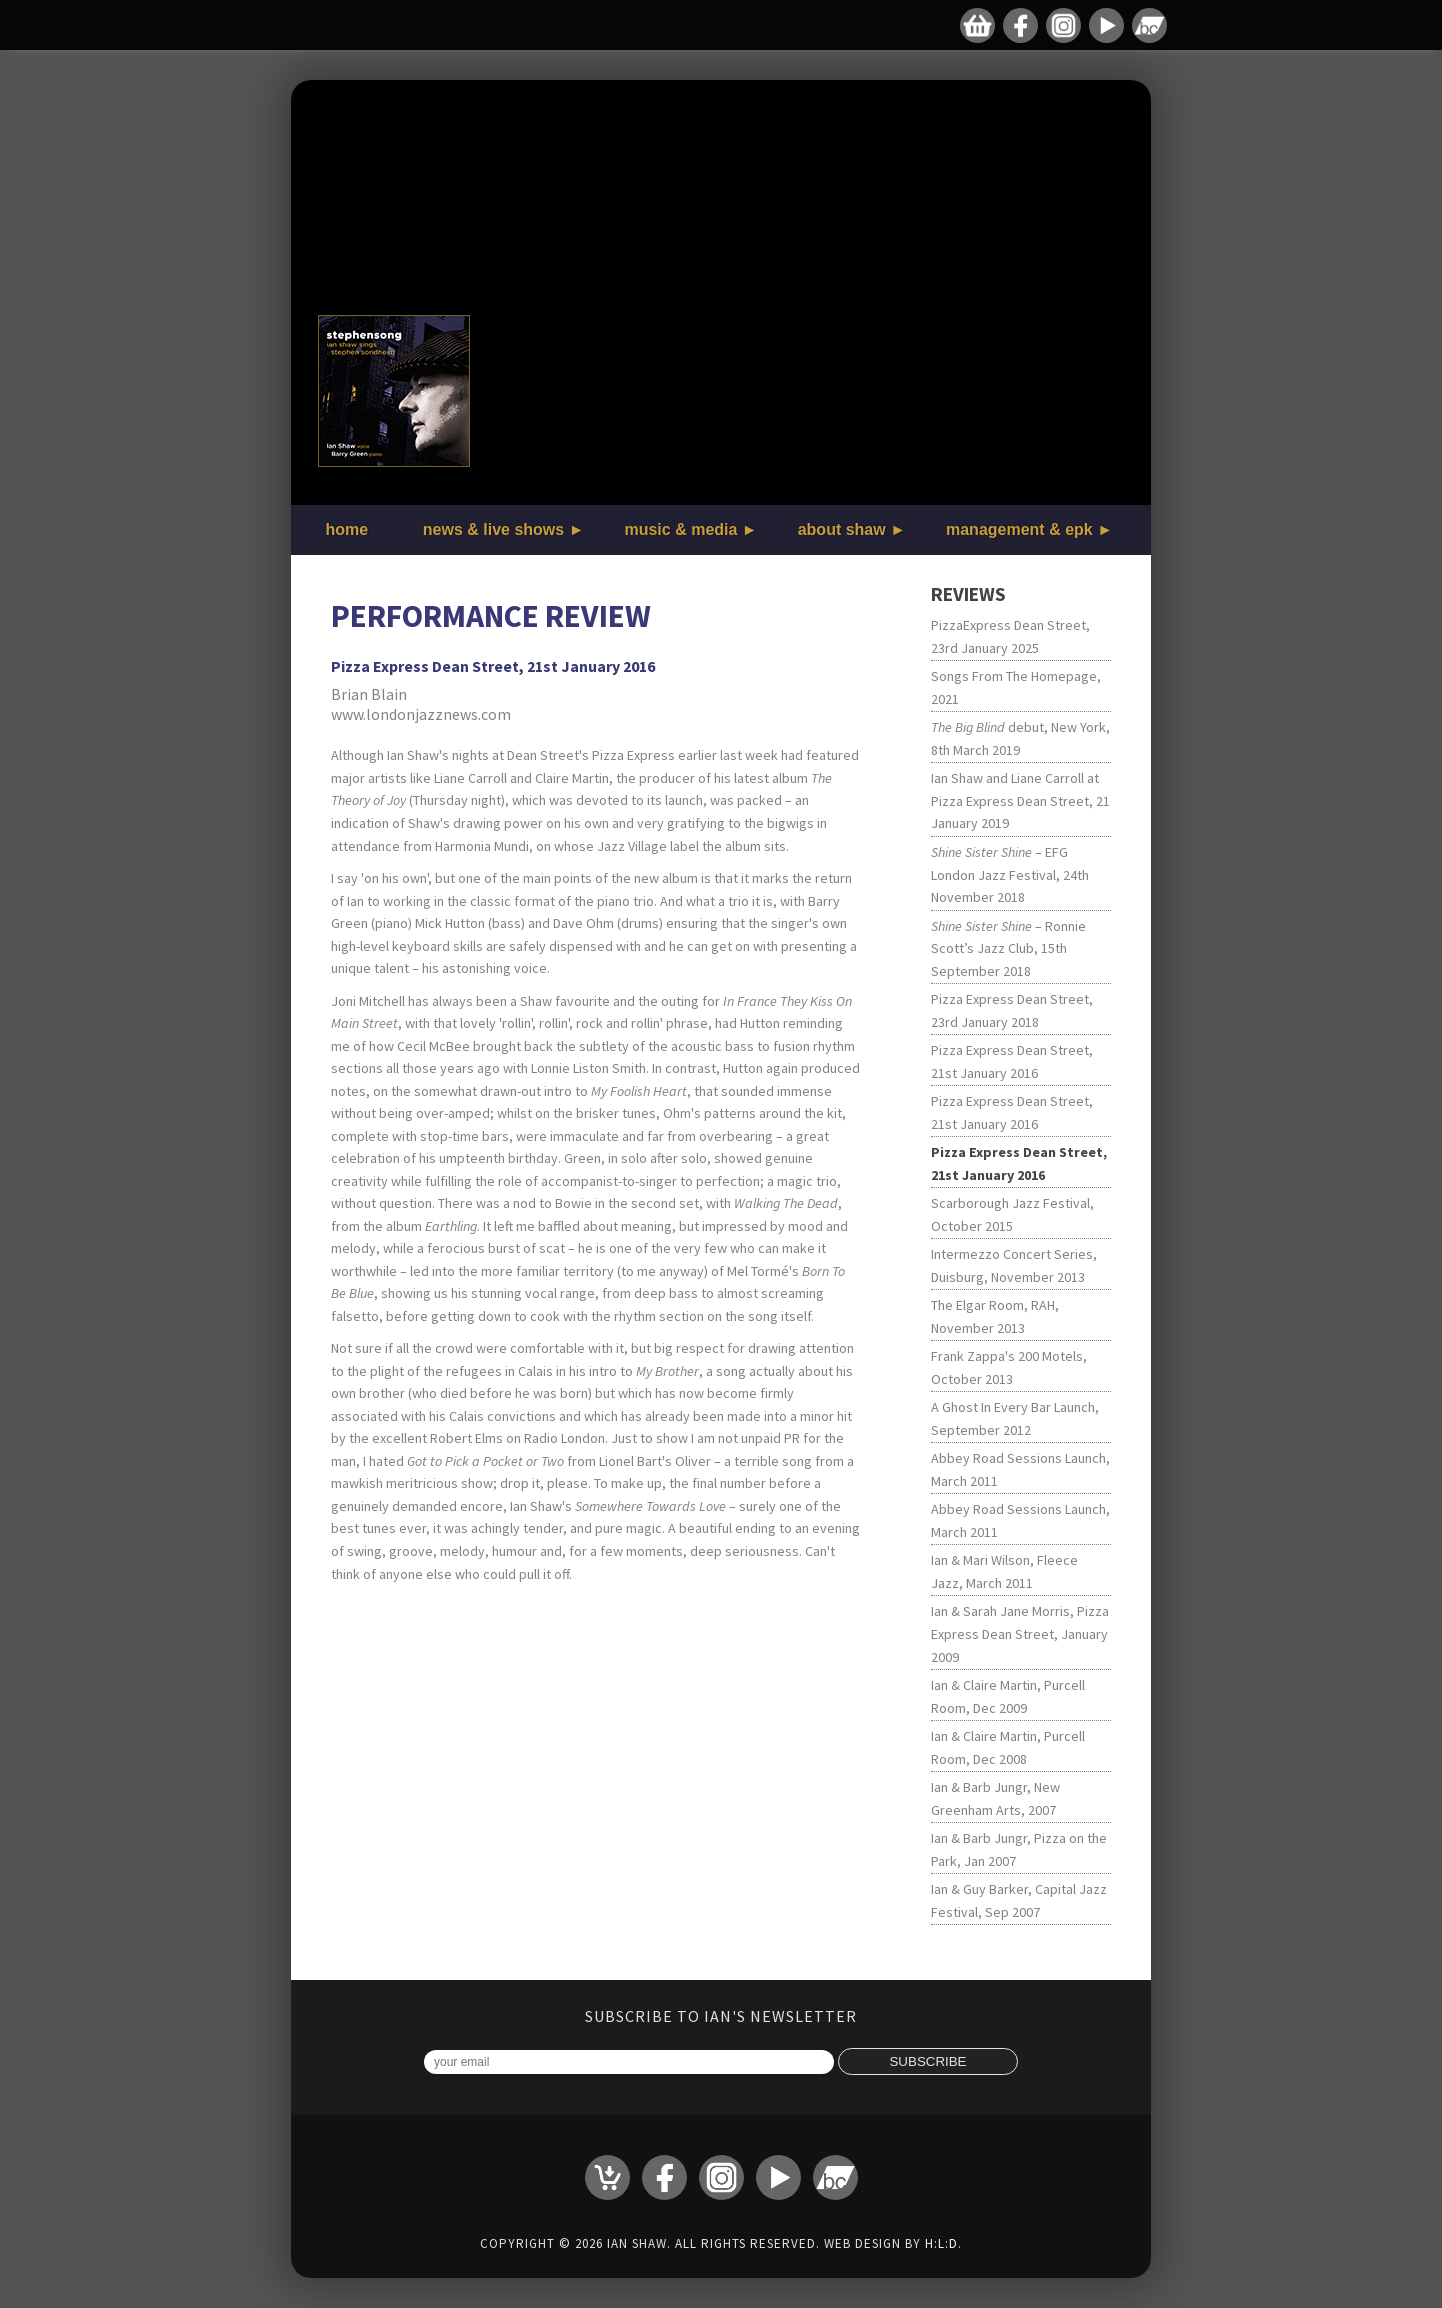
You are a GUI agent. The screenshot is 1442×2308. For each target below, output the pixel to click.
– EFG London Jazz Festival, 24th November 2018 (1010, 874)
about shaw (842, 529)
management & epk (1019, 529)
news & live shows (493, 529)
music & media (680, 529)
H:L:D (941, 2243)
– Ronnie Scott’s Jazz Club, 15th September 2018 (1008, 948)
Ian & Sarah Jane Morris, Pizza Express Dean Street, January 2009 (1020, 1633)
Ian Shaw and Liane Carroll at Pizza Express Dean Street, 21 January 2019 (1020, 800)
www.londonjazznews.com (421, 714)
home (347, 529)
